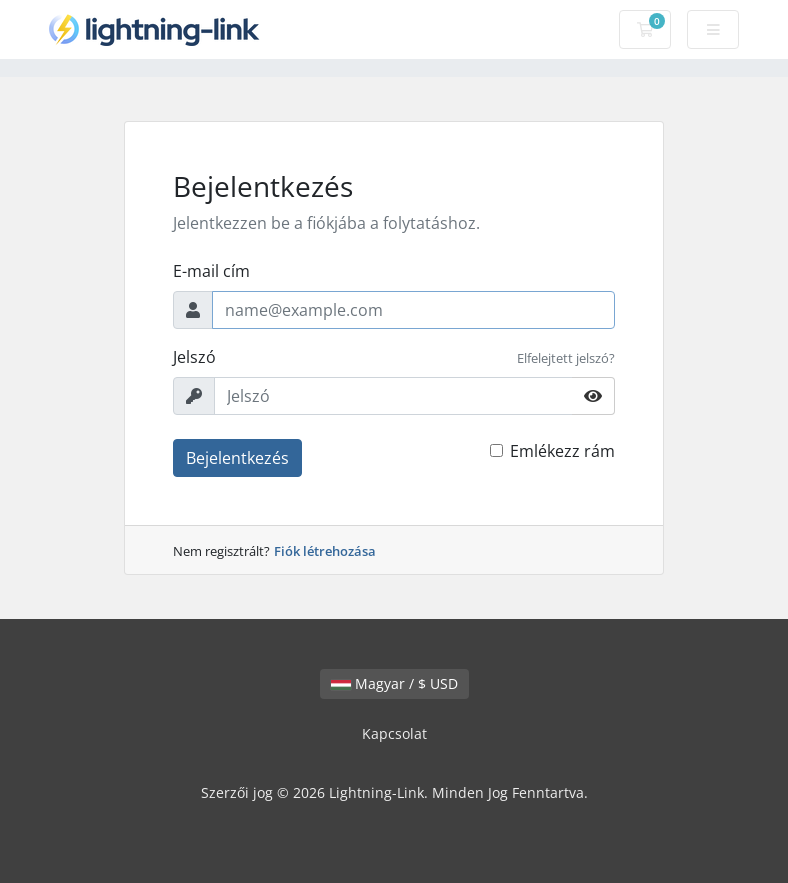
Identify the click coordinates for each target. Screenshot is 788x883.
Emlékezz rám (562, 451)
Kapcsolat (394, 733)
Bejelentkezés (237, 458)
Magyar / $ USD (394, 683)
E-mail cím (211, 271)
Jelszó (194, 357)
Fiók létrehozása (325, 551)
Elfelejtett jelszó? (566, 358)
